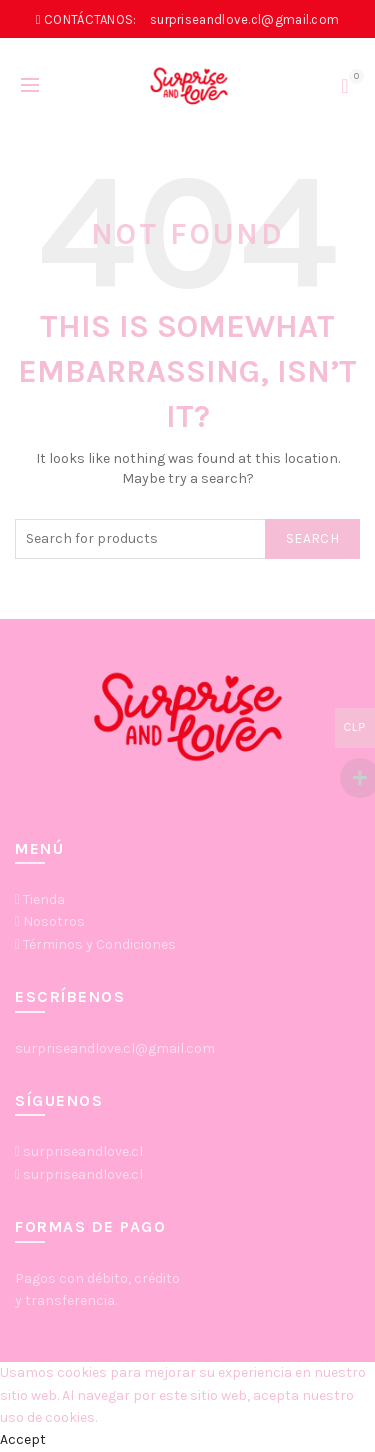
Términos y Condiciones (99, 944)
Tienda (44, 899)
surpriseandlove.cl (83, 1151)
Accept (23, 1439)
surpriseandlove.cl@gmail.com (115, 1048)
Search (312, 538)
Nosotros (54, 921)
